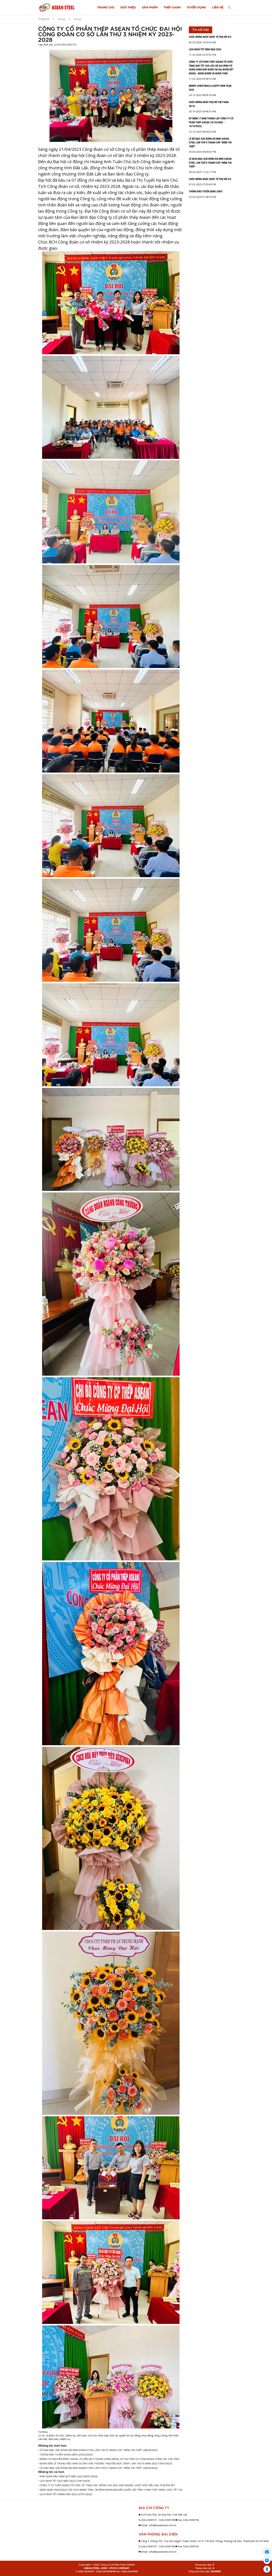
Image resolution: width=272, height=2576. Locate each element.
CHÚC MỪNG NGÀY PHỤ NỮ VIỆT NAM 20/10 (209, 104)
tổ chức (60, 2435)
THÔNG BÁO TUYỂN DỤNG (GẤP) (206, 191)
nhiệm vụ (65, 2439)
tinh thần (173, 2435)
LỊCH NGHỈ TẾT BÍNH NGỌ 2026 (205, 49)
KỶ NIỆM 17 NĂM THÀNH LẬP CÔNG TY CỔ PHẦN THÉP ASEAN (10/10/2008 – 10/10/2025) (211, 122)
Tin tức (61, 19)
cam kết (42, 2439)
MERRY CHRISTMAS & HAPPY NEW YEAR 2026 (210, 87)
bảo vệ (114, 2435)
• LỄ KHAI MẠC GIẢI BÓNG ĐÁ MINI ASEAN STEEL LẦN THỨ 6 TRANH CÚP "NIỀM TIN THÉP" (90, 2468)
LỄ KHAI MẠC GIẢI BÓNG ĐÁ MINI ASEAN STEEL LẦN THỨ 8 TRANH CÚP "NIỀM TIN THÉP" (210, 162)
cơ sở (41, 2435)
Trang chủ (43, 18)
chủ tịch (92, 2435)
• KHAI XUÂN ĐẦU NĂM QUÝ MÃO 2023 (60, 2476)
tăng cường (160, 2435)
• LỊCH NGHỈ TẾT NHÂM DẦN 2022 (57, 2494)
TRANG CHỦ (105, 7)
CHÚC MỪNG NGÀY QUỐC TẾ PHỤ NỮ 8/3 (210, 36)
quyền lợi (124, 2435)
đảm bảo (53, 2439)
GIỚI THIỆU (128, 7)
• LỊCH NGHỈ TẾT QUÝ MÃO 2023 (56, 2480)
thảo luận (103, 2435)
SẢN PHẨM (150, 7)
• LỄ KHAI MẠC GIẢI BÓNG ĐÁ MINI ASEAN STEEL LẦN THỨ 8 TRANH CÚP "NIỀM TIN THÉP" (90, 2450)
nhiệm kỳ (70, 2435)
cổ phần (50, 2435)
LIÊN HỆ (218, 7)
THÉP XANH (172, 7)
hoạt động (147, 2435)
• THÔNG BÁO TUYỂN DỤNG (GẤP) (58, 2454)
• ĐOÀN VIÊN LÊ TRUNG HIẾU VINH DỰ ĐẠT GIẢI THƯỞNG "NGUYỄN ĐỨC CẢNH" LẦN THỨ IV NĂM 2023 (97, 2463)
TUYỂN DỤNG (196, 7)
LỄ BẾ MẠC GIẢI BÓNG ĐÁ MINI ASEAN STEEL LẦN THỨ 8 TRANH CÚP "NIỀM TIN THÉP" (210, 142)
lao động (135, 2435)
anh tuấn (82, 2435)
